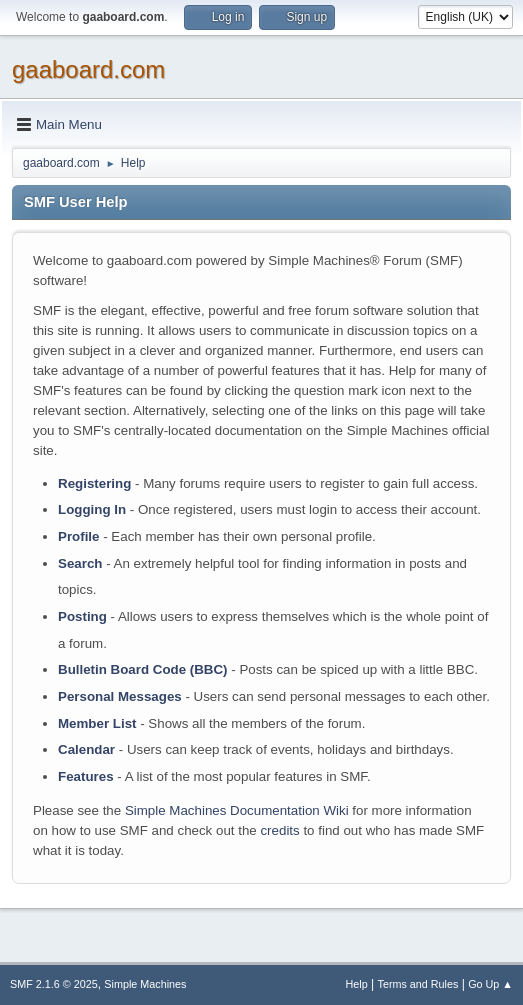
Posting (82, 616)
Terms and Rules (418, 984)
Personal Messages (120, 696)
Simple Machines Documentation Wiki (237, 810)
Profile (78, 536)
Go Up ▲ (490, 984)
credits (279, 830)
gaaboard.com (88, 69)
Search (80, 563)
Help (357, 984)
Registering (94, 483)
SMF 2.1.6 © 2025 (54, 984)
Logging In (92, 509)
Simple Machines (145, 984)
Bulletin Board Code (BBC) (143, 669)
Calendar (86, 749)
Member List (99, 723)
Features (86, 776)
